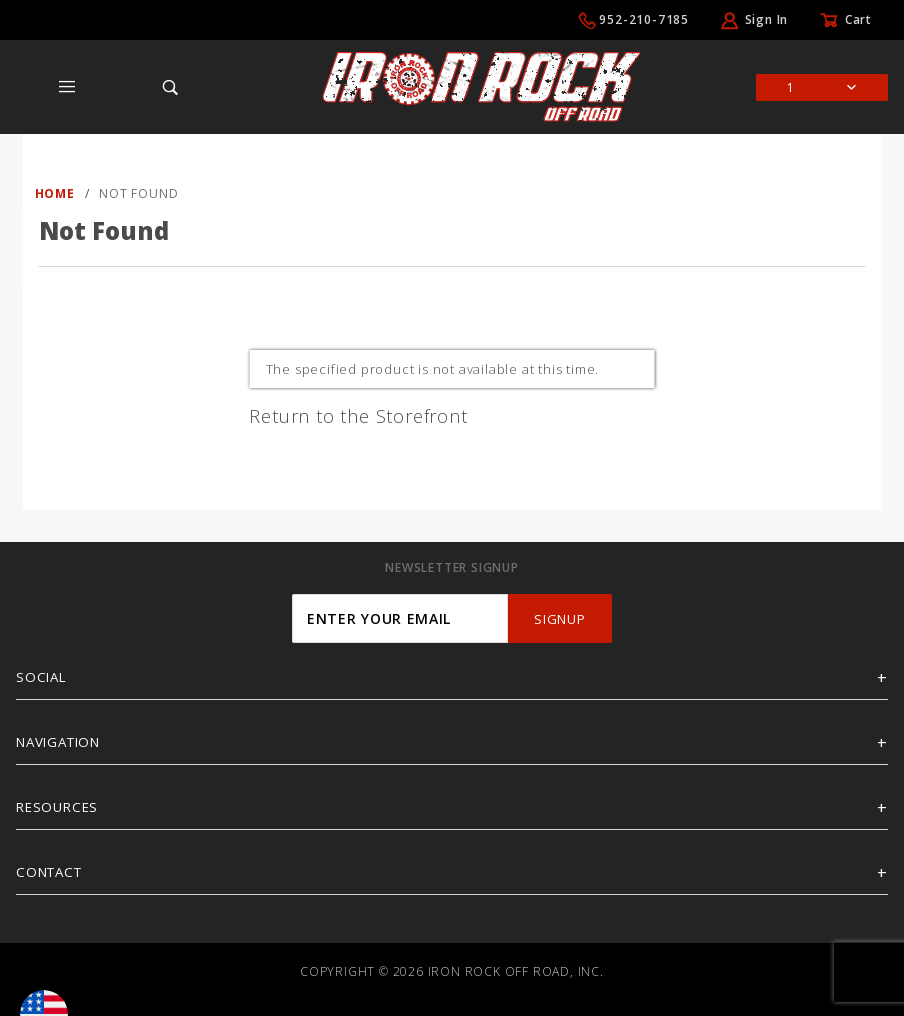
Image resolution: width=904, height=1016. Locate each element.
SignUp (559, 619)
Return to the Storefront (358, 416)
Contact (49, 872)
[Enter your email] (400, 618)
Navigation (58, 742)
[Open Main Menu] (67, 87)
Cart (858, 19)
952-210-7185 (644, 19)
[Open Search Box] (170, 87)
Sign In (767, 19)
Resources (57, 807)
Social (41, 677)
